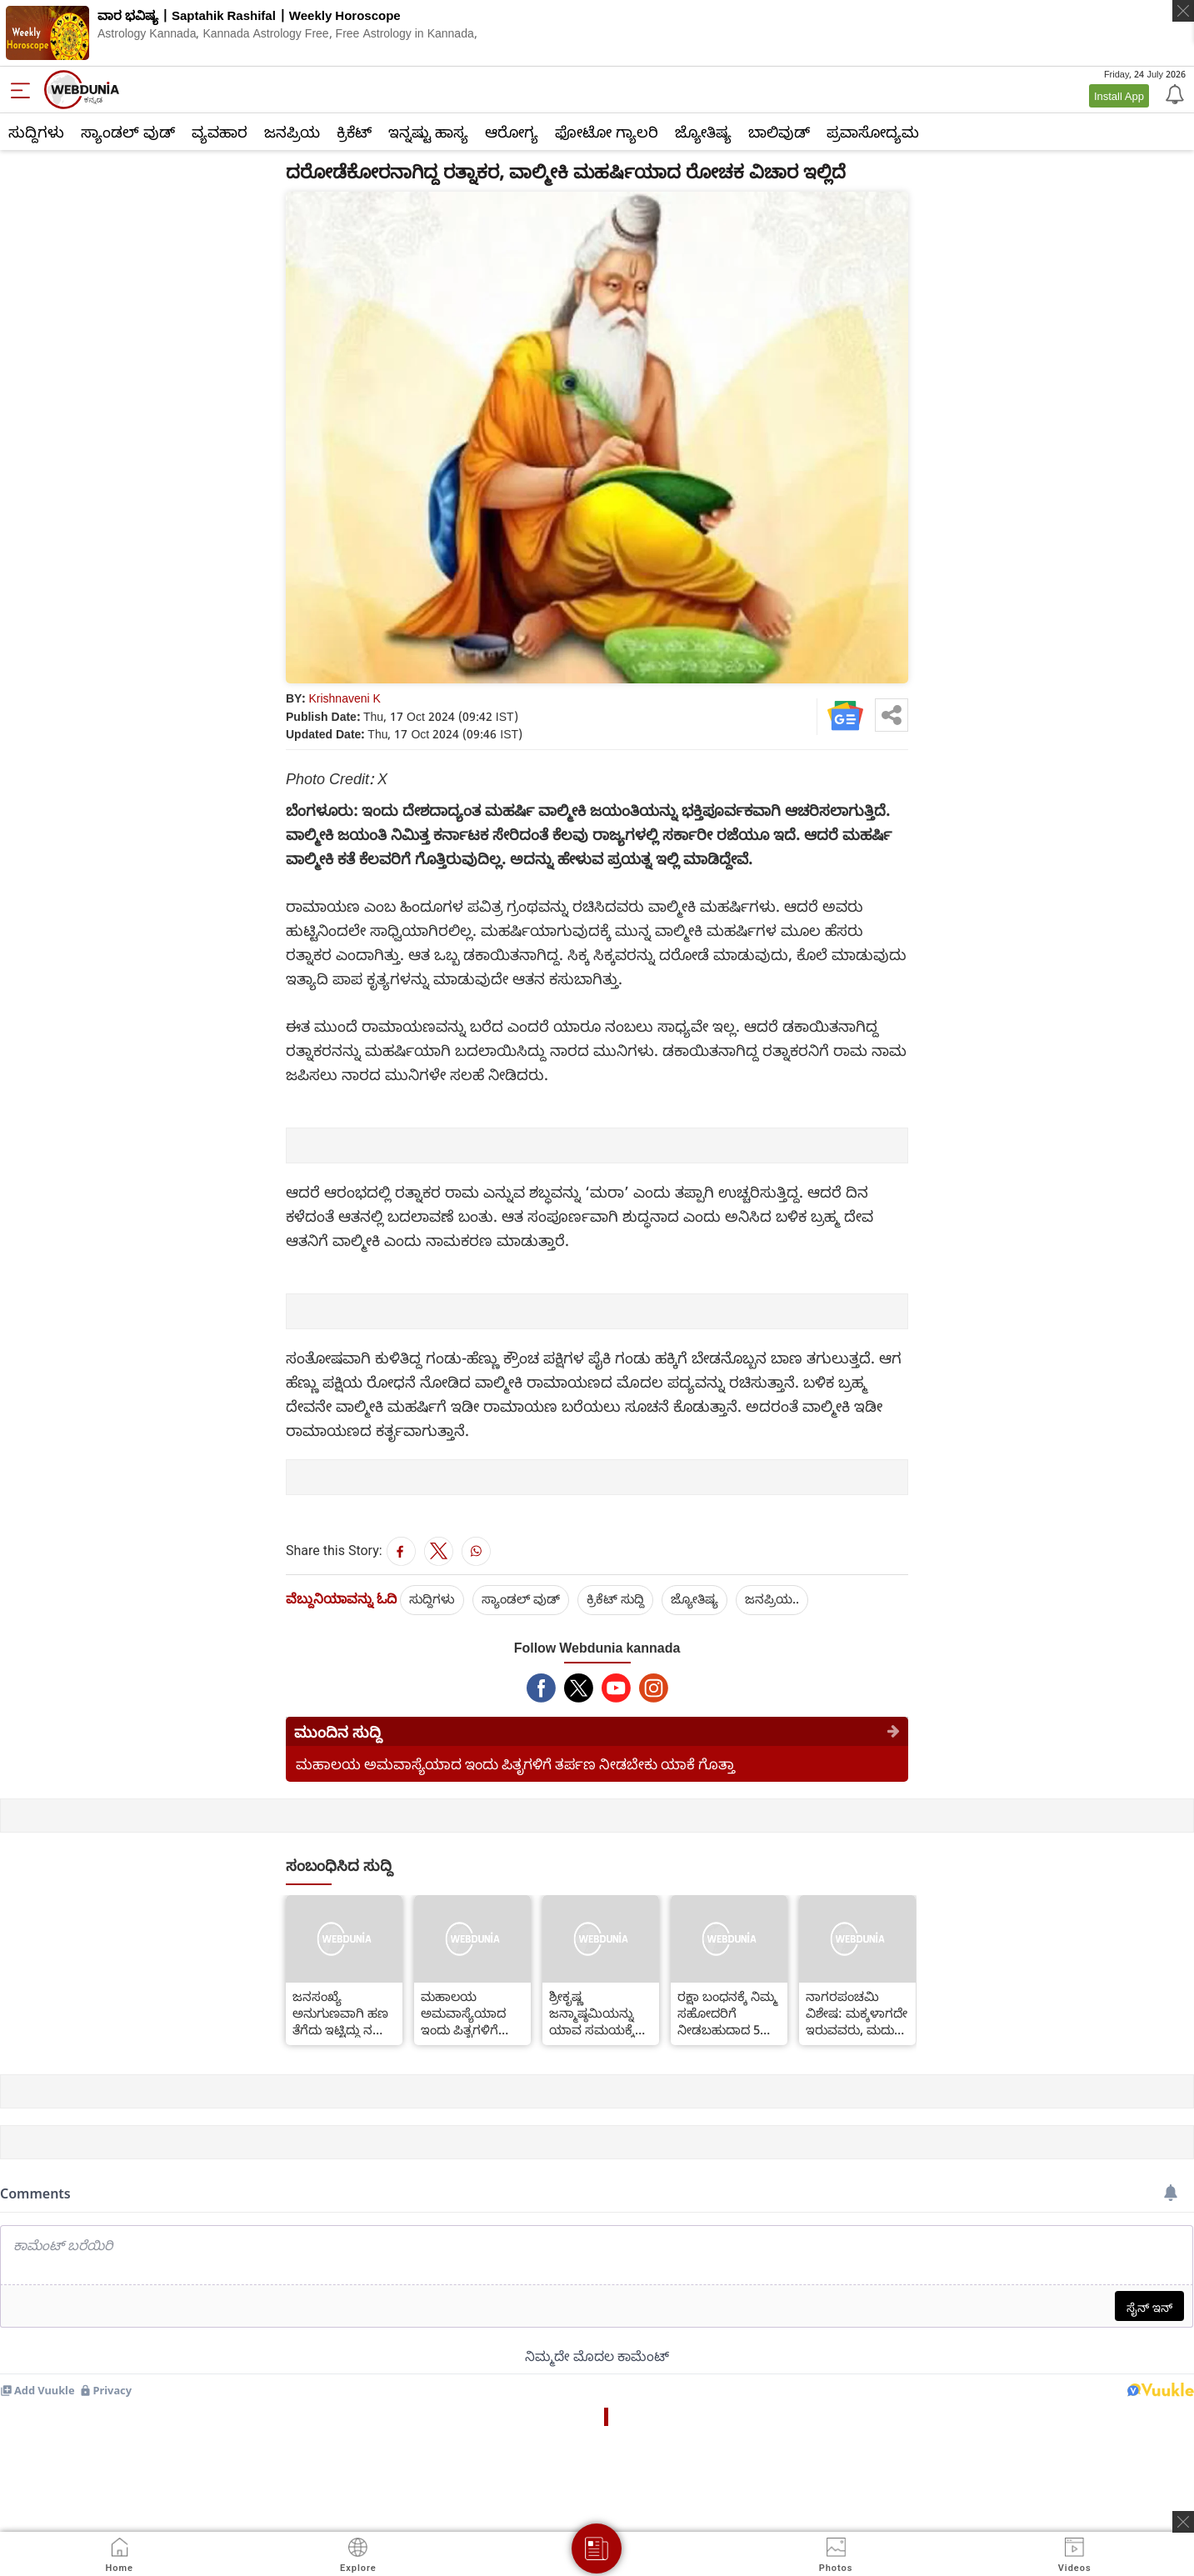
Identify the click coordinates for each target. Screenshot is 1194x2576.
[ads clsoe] (1183, 2522)
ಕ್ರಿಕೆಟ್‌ (354, 132)
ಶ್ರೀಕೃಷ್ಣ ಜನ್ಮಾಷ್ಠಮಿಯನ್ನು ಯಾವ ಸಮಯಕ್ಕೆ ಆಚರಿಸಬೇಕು (592, 2013)
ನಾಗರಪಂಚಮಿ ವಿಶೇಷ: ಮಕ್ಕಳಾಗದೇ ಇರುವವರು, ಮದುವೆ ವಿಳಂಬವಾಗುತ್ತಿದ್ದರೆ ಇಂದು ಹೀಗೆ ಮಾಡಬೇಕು (856, 2013)
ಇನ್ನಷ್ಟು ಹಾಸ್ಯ (428, 132)
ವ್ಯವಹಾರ (219, 132)
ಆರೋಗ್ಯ (511, 132)
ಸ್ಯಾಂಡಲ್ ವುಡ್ (128, 132)
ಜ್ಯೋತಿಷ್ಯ (703, 132)
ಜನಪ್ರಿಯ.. (772, 1598)
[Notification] (1173, 93)
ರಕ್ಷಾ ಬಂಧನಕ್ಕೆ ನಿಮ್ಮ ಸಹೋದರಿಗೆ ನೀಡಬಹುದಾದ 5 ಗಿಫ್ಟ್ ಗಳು (727, 2013)
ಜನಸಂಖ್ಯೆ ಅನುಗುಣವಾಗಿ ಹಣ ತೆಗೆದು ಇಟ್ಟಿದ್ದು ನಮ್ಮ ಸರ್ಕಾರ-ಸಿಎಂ (341, 2013)
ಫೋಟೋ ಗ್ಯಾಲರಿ (606, 132)
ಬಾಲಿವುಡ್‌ (779, 132)
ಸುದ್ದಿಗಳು (36, 132)
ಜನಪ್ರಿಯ (292, 132)
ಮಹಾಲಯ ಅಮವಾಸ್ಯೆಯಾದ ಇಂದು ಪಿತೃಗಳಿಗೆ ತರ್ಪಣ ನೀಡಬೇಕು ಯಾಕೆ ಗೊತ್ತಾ (515, 1763)
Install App (1119, 95)
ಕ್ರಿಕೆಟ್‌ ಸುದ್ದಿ (615, 1598)
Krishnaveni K (344, 698)
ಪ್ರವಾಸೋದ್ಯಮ (873, 132)
